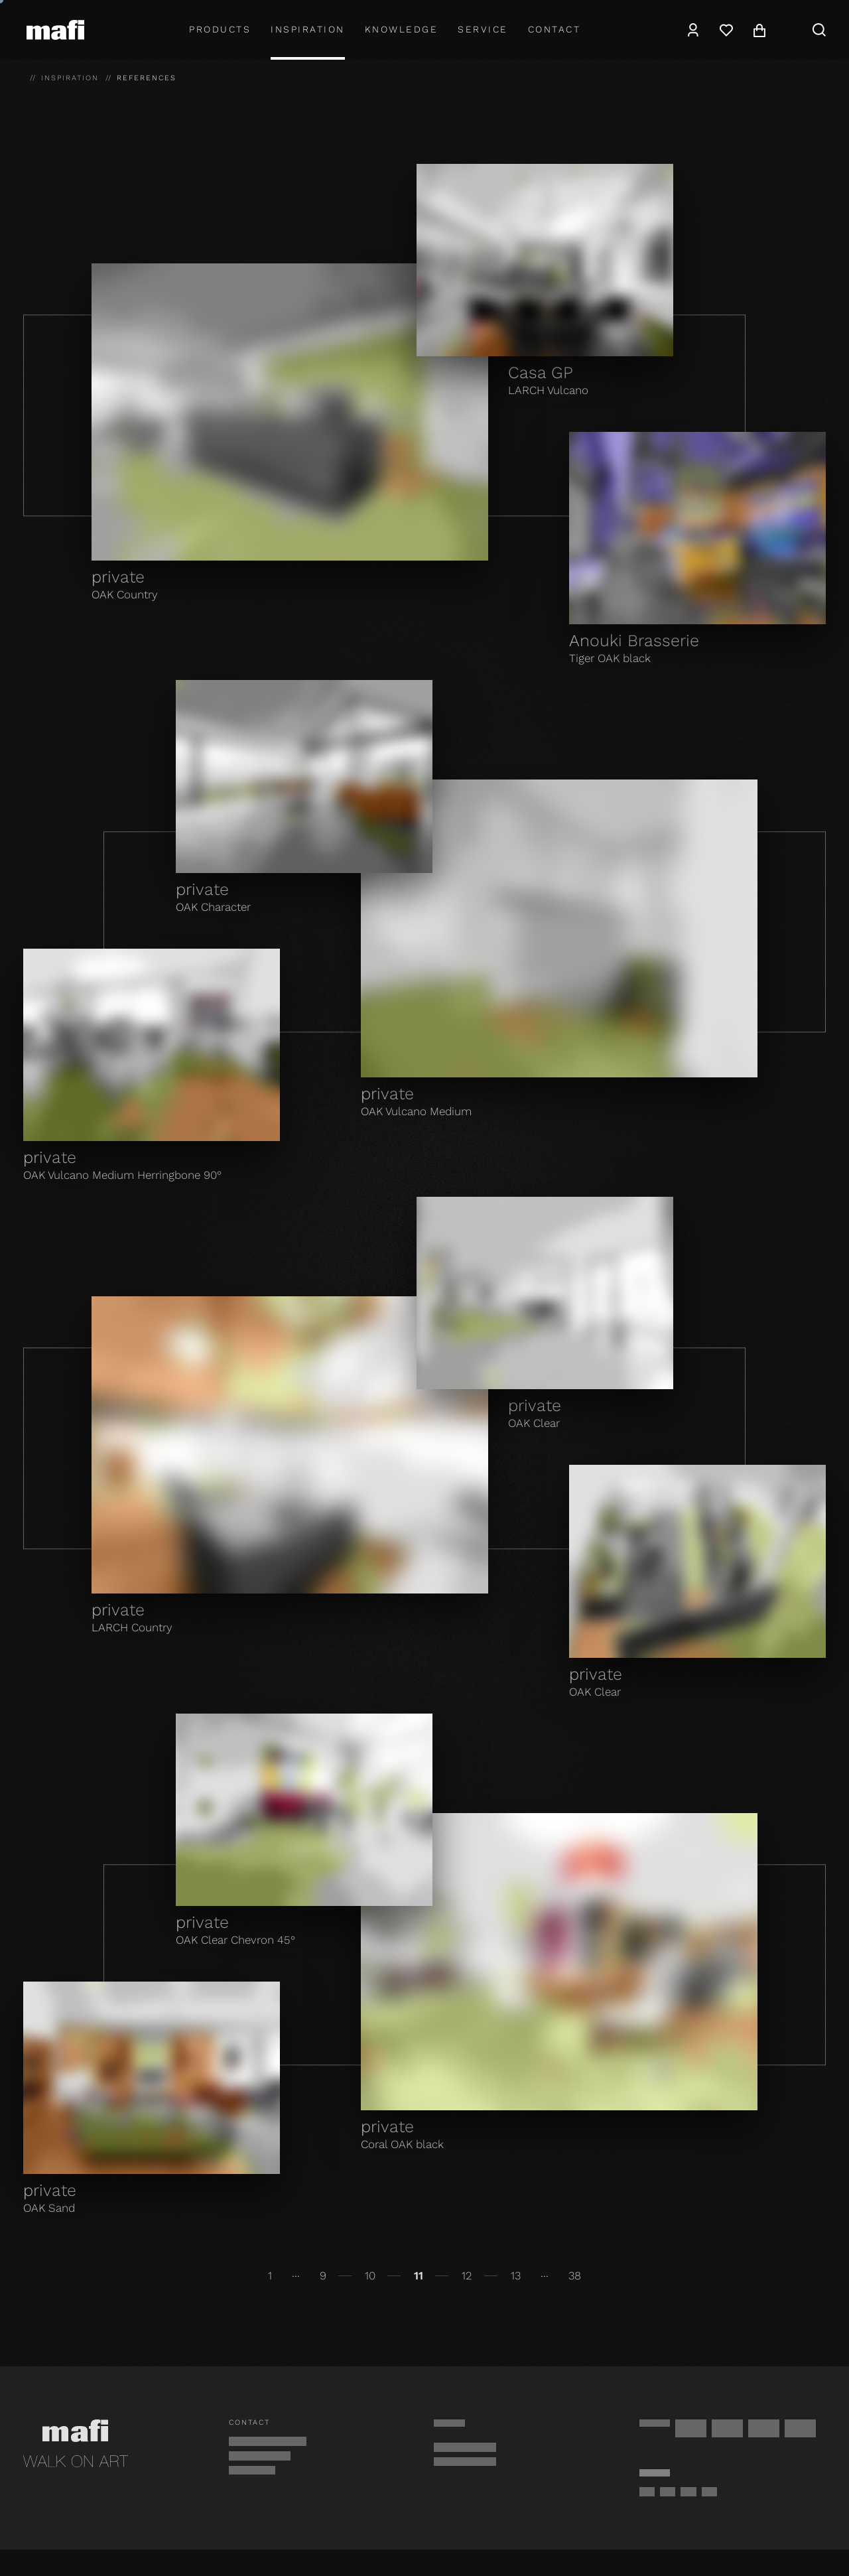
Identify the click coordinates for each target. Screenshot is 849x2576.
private (118, 576)
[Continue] (821, 2276)
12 (467, 2275)
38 (574, 2275)
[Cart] (759, 30)
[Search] (819, 30)
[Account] (693, 30)
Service (483, 29)
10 (370, 2275)
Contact (554, 29)
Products (220, 29)
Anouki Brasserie (634, 640)
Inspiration (308, 29)
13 (516, 2275)
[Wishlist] (726, 30)
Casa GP (540, 372)
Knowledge (401, 29)
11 (418, 2275)
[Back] (28, 2276)
